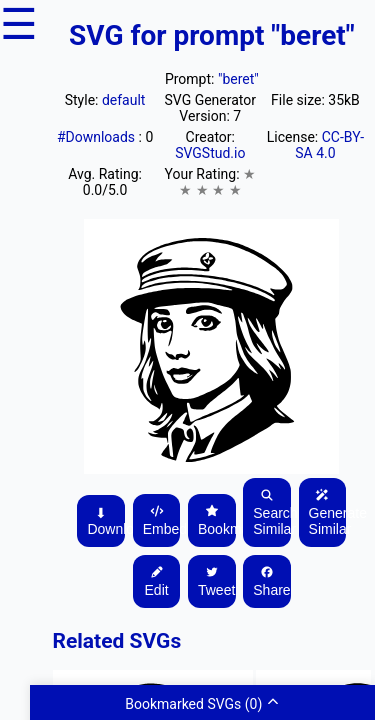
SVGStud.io (210, 153)
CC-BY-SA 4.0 (329, 145)
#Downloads (98, 137)
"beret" (238, 79)
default (124, 100)
